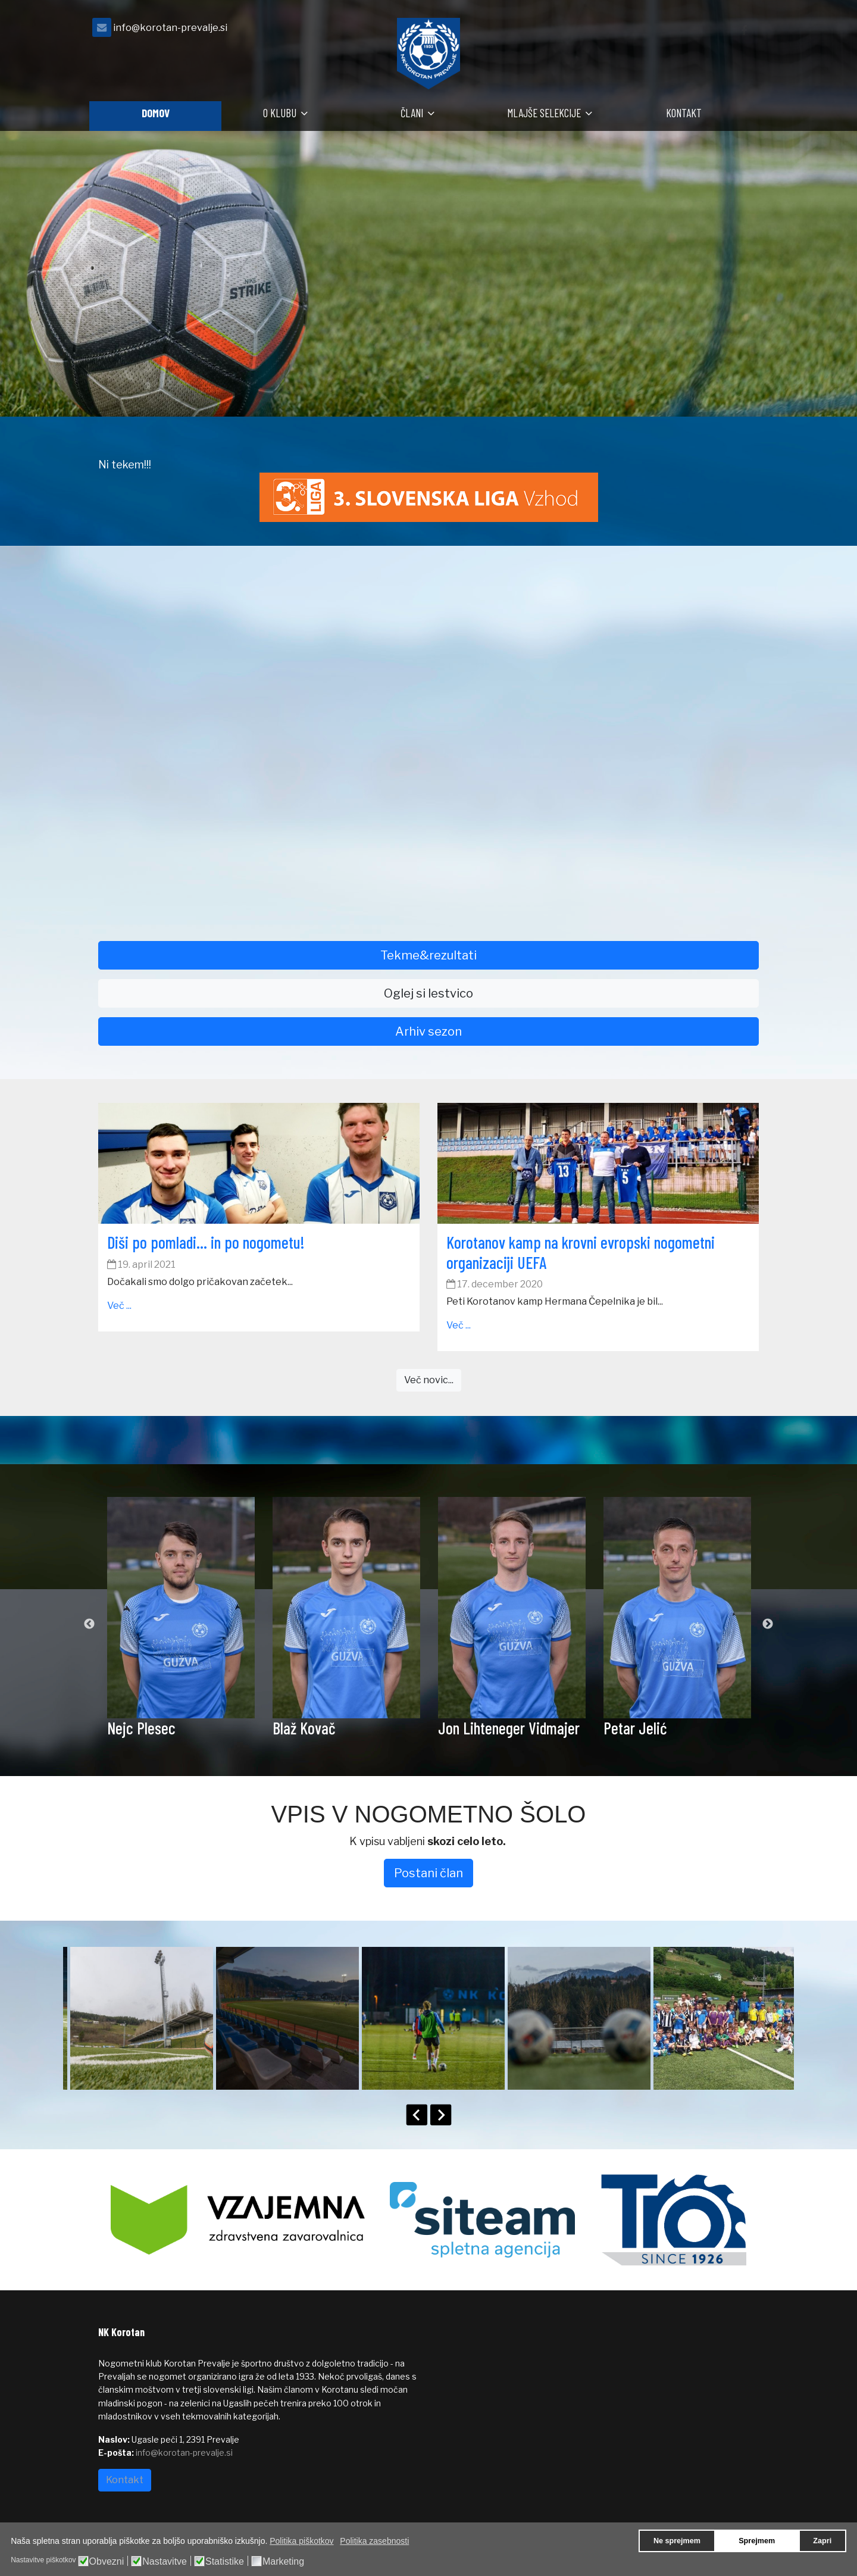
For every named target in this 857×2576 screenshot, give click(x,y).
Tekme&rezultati (428, 955)
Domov (156, 113)
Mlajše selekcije (544, 113)
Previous (89, 1624)
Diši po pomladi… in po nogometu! (206, 1242)
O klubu (279, 113)
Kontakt (684, 113)
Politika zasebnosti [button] (374, 2541)
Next (768, 1624)
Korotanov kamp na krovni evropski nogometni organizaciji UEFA (580, 1252)
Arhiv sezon (428, 1031)
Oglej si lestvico (428, 993)
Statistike (224, 2562)
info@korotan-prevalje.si (170, 27)
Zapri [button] (822, 2541)
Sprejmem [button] (757, 2541)
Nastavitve (164, 2562)
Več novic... (428, 1380)
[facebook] (744, 30)
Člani (412, 113)
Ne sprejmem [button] (676, 2541)
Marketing (283, 2562)
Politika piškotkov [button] (301, 2541)
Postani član (428, 1873)
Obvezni (106, 2562)
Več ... (119, 1305)
